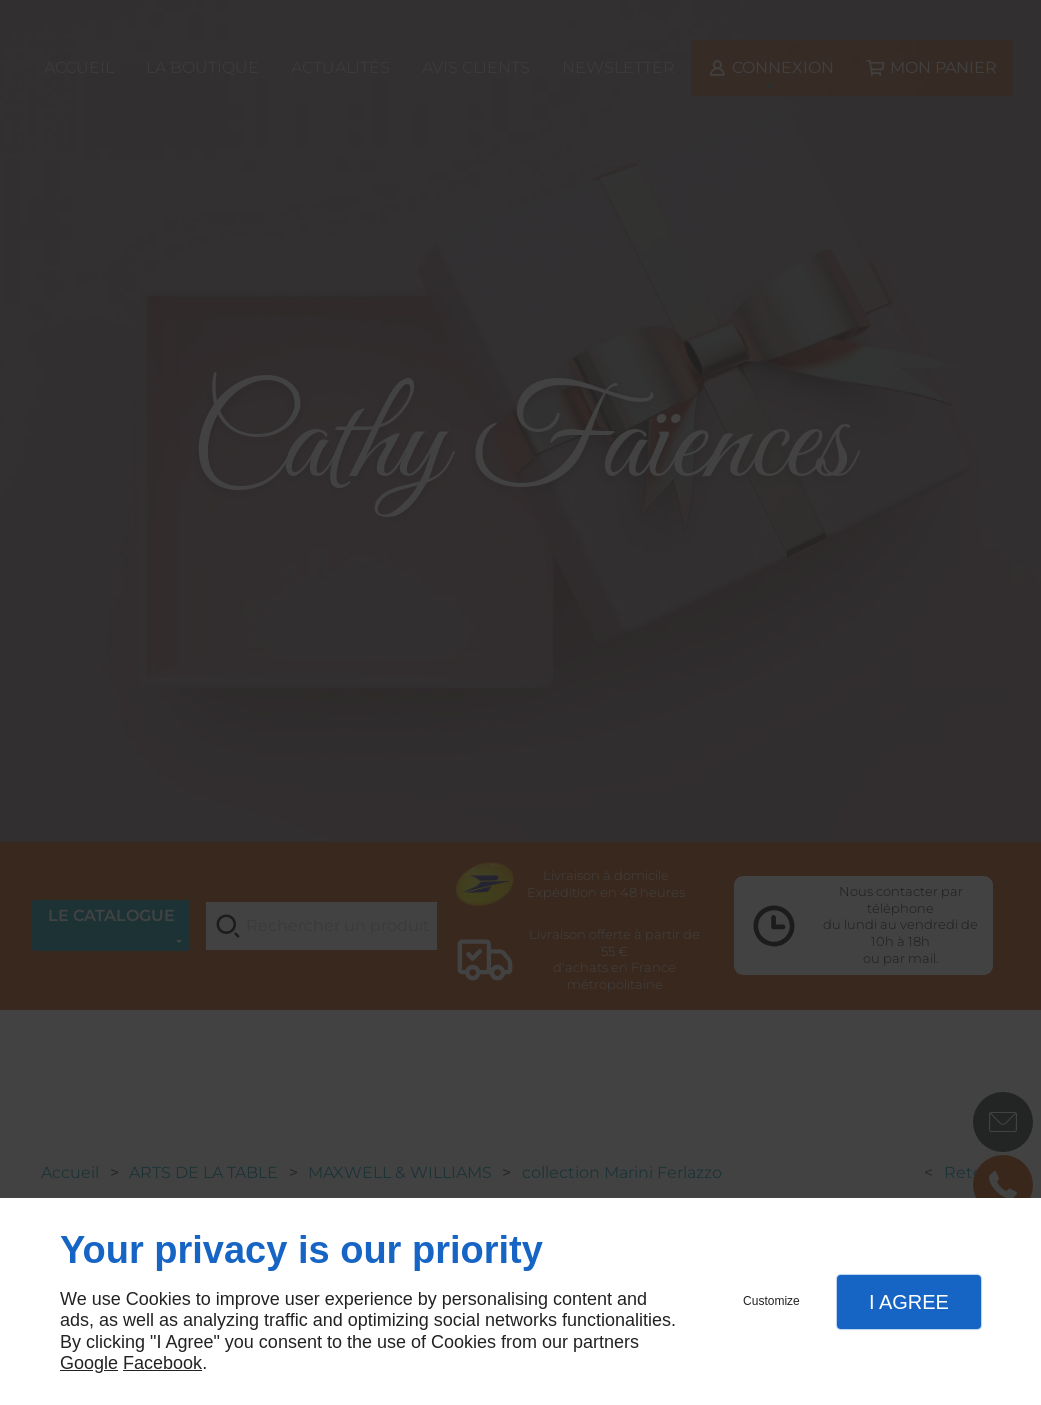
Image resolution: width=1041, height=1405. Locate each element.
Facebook (162, 1363)
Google (89, 1363)
